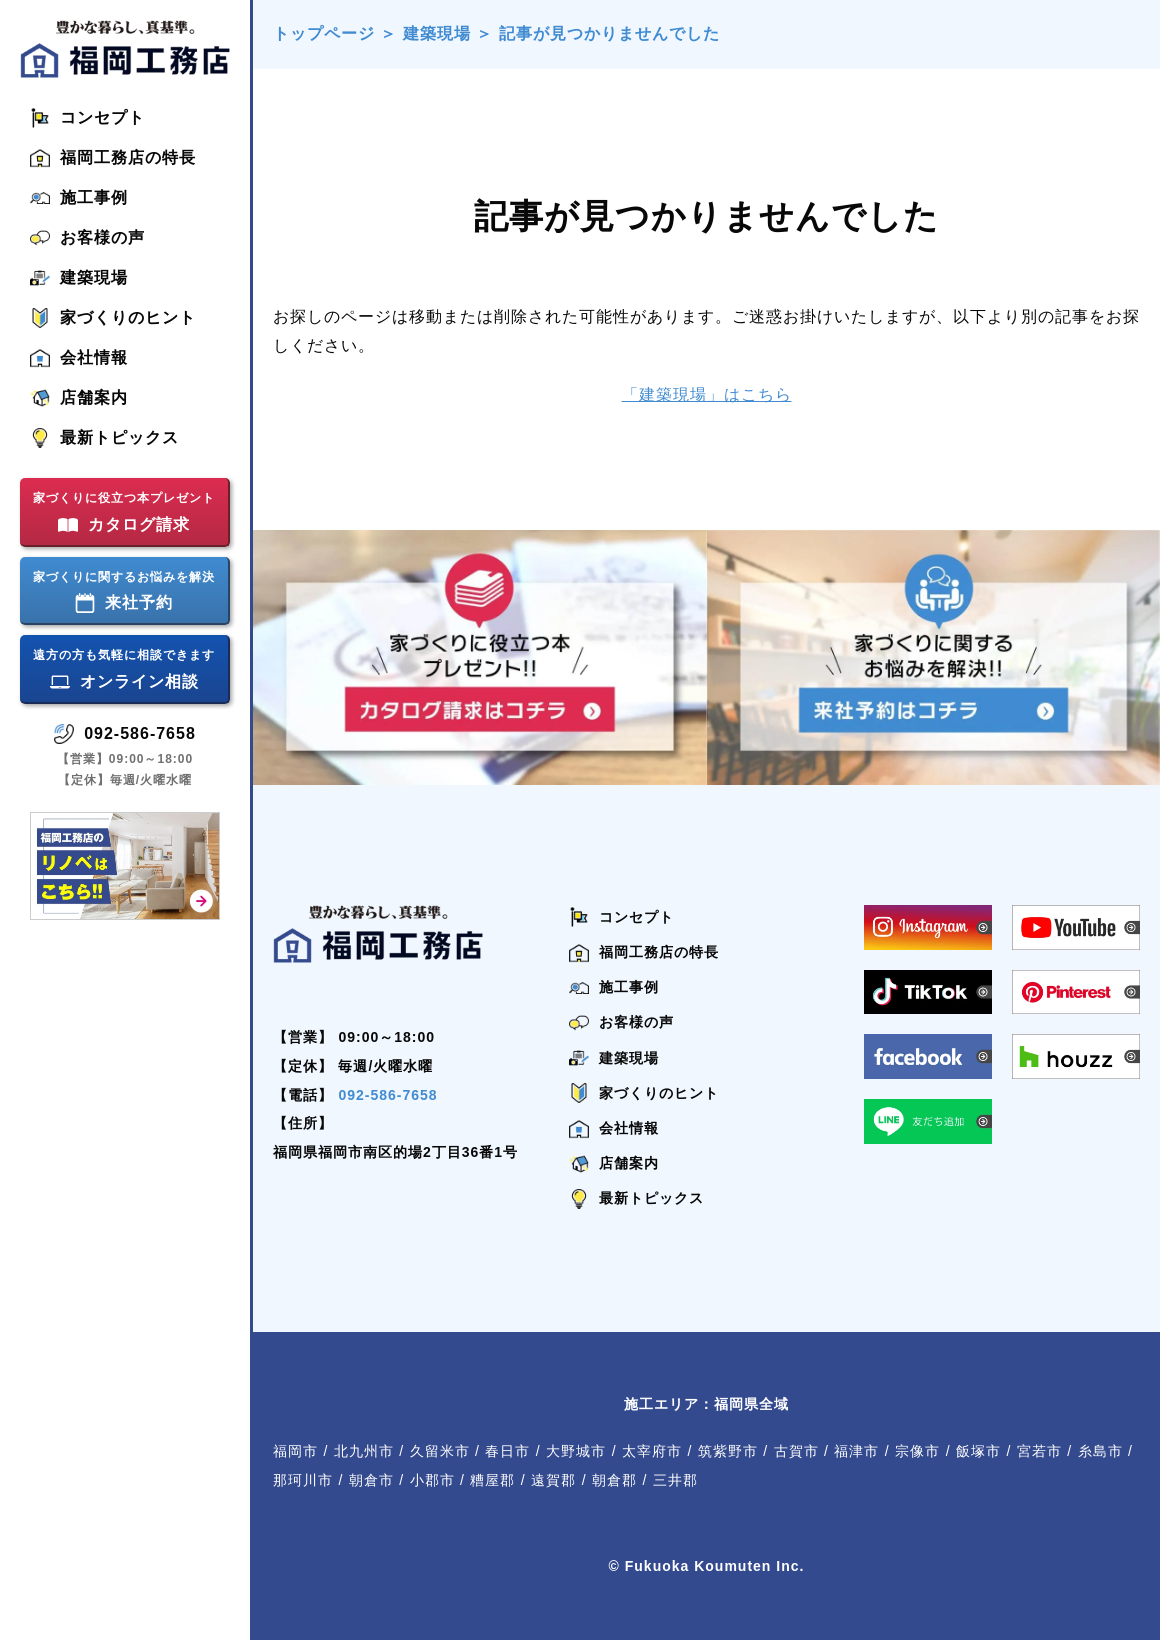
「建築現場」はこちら (707, 394)
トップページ (324, 33)
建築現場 (437, 33)
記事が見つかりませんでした (609, 33)
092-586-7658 (387, 1095)
